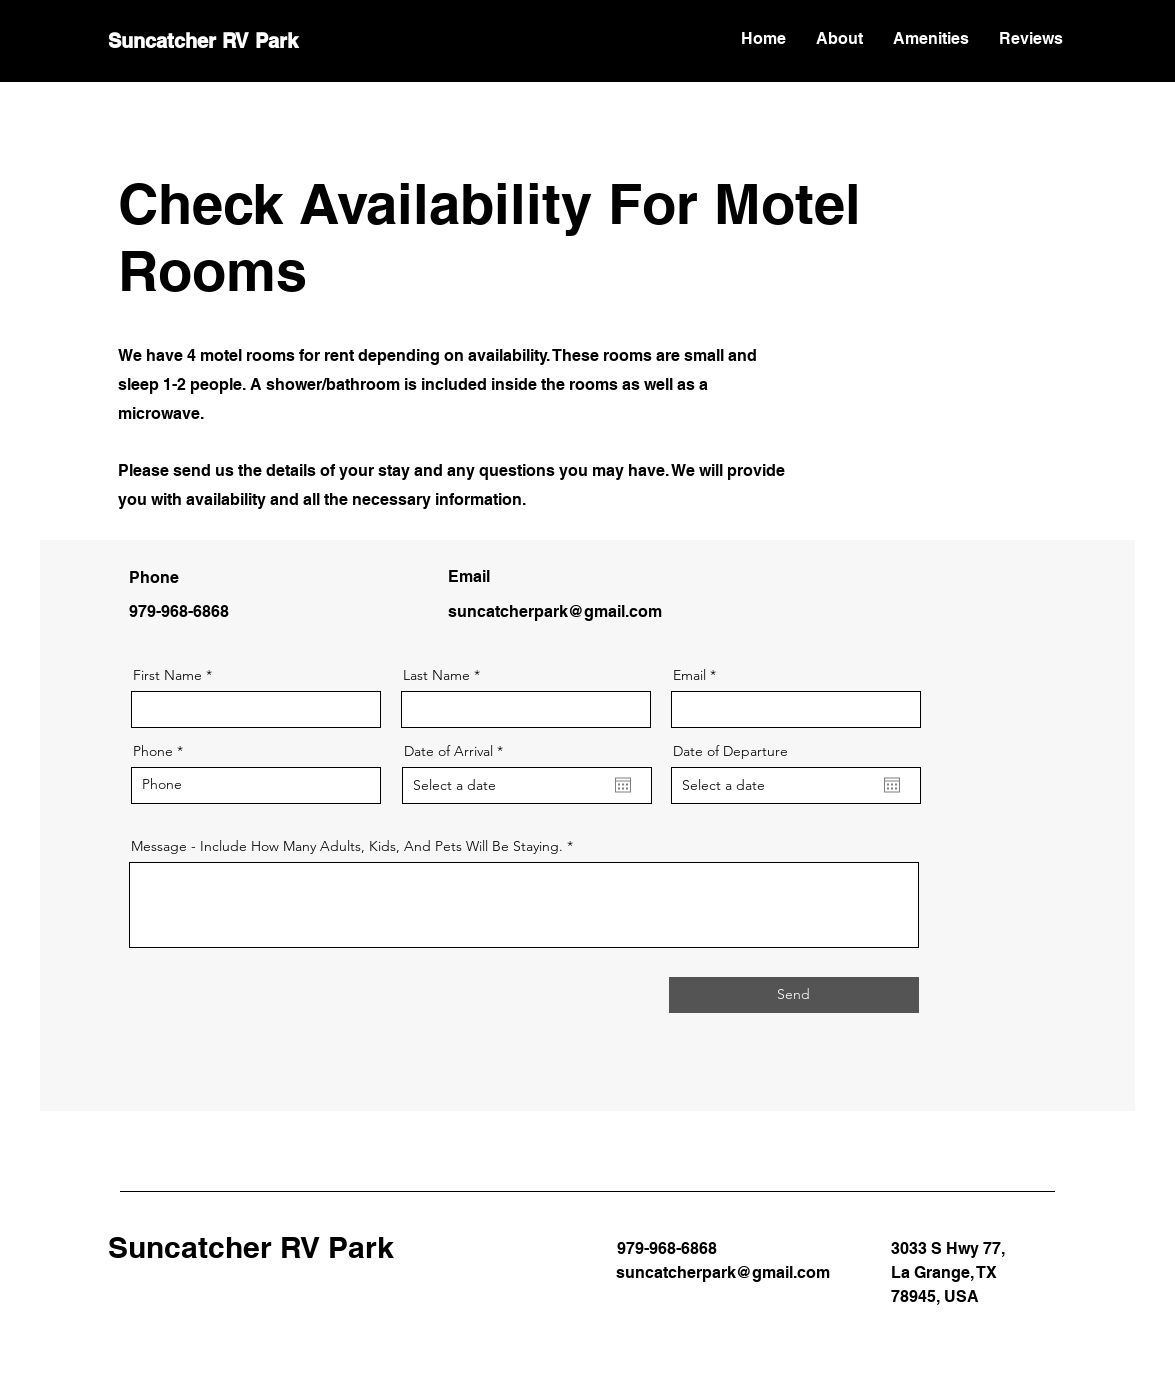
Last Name (436, 675)
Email (689, 675)
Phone (153, 751)
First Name (167, 675)
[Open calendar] (623, 785)
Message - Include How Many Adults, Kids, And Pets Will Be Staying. (347, 846)
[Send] (794, 995)
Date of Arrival (457, 751)
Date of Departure (730, 751)
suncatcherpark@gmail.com (555, 611)
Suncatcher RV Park (203, 41)
